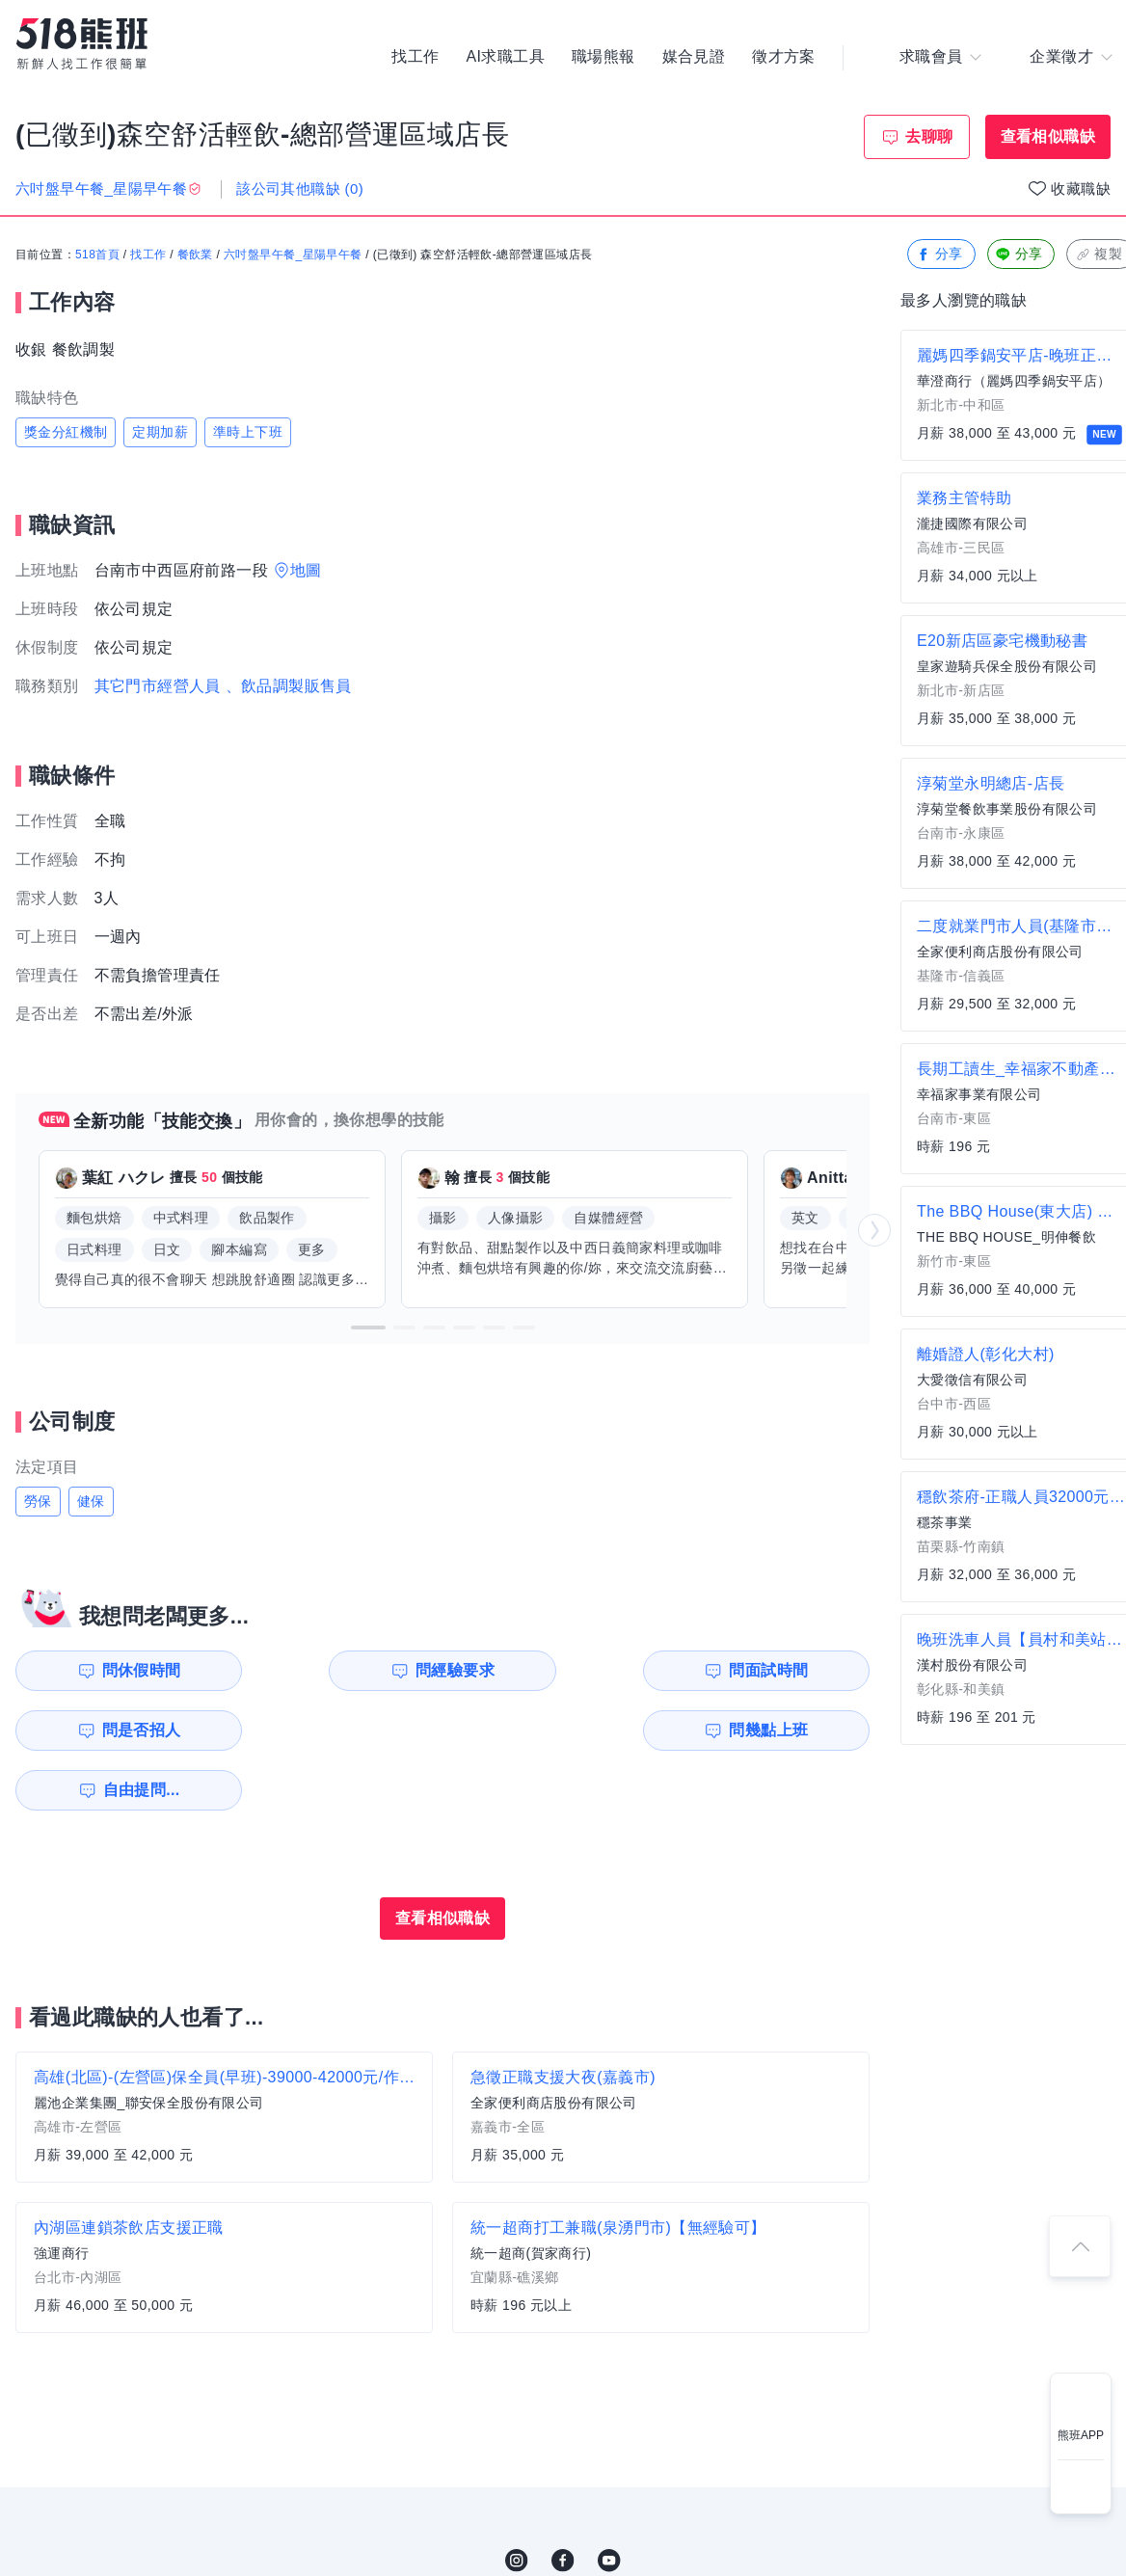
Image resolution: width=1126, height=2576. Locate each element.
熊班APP (1081, 2435)
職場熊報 (603, 58)
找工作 (415, 58)
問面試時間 (564, 1670)
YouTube (609, 2500)
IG (516, 2500)
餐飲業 (195, 255)
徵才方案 (784, 58)
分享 (939, 255)
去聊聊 (928, 136)
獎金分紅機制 (65, 432)
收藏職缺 (1081, 188)
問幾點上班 (126, 1730)
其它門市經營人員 (157, 686)
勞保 (38, 1501)
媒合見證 (694, 58)
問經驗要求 (345, 1670)
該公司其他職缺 (299, 188)
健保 (91, 1501)
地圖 (306, 570)
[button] (368, 1327)
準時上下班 (247, 432)
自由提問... (348, 1730)
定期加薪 (160, 432)
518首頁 (97, 255)
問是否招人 (783, 1670)
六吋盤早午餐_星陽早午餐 (293, 255)
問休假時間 (126, 1670)
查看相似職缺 (1048, 136)
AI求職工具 (505, 58)
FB (563, 2500)
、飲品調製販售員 (289, 686)
